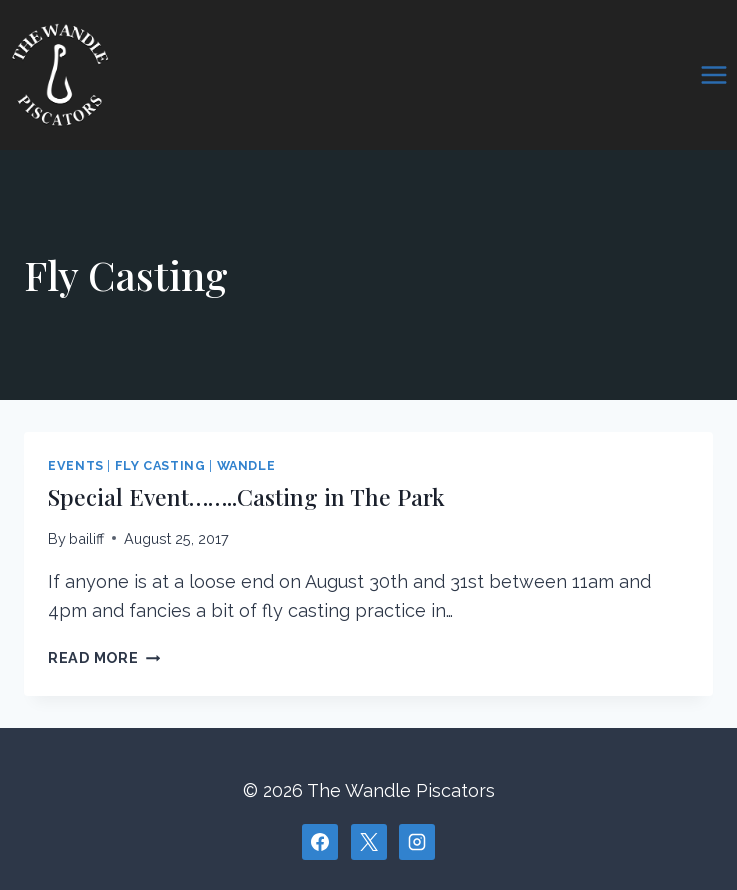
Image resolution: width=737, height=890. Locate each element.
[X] (369, 842)
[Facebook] (320, 842)
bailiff (86, 538)
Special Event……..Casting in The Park (246, 496)
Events (76, 465)
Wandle (246, 465)
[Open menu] (713, 74)
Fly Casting (160, 465)
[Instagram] (417, 842)
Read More (104, 657)
